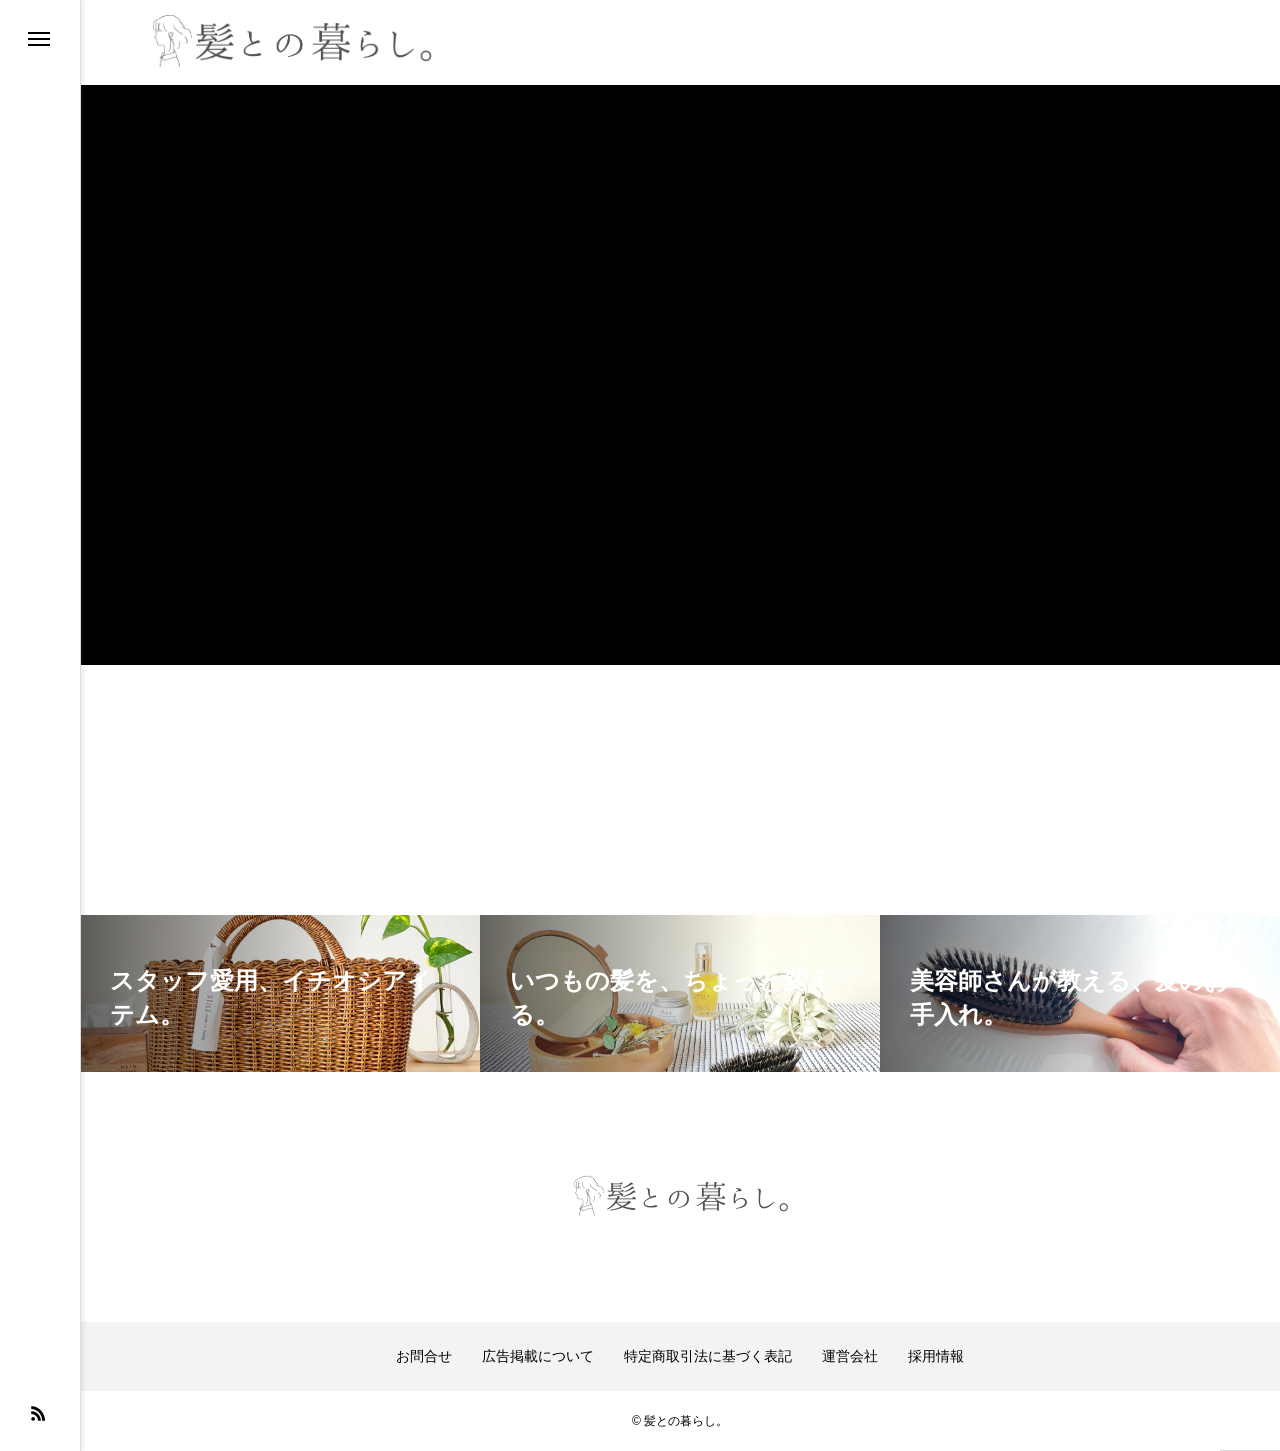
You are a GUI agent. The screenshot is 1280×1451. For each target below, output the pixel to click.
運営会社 (850, 1356)
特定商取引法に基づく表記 (708, 1356)
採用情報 (936, 1356)
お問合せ (424, 1356)
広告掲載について (538, 1356)
